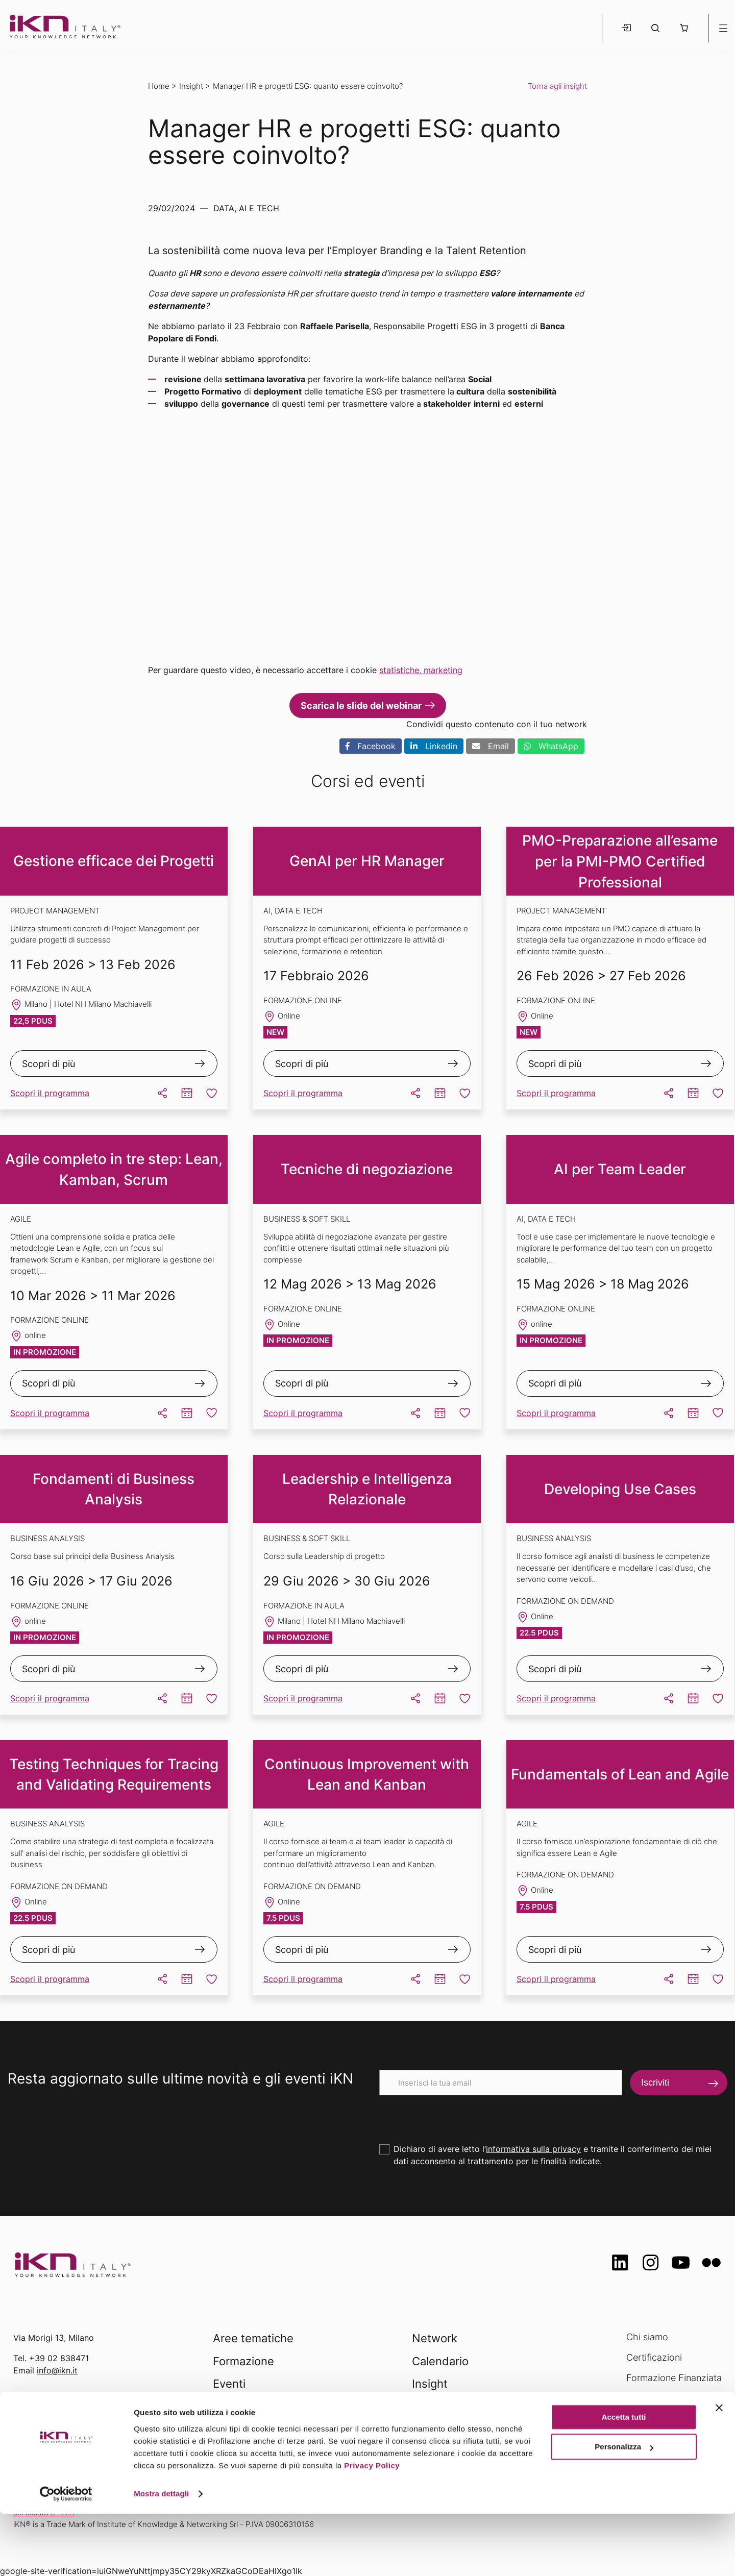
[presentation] (456, 2115)
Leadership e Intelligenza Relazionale (367, 1489)
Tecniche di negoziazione (367, 1169)
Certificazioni (654, 2357)
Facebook (371, 746)
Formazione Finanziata (674, 2377)
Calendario (440, 2361)
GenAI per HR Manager (367, 861)
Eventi (229, 2383)
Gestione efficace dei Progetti (113, 861)
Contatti (643, 2438)
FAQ (635, 2418)
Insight (191, 86)
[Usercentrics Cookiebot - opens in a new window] (66, 2556)
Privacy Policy (372, 2527)
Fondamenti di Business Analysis (113, 1489)
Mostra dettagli (161, 2556)
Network (434, 2338)
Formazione (243, 2361)
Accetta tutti (624, 2479)
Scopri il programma (49, 1093)
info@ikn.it (57, 2370)
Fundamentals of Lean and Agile (620, 1774)
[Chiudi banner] (719, 2469)
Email (490, 746)
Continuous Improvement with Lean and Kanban (366, 1774)
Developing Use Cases (620, 1489)
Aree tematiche (253, 2338)
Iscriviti (655, 2082)
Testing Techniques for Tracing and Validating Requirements (113, 1774)
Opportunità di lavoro (671, 2397)
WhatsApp (551, 746)
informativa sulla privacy (533, 2149)
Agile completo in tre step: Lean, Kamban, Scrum (114, 1169)
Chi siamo (647, 2337)
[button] (683, 28)
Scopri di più (48, 1063)
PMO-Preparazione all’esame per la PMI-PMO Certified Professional (620, 861)
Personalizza (624, 2509)
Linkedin (433, 746)
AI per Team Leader (620, 1169)
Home (158, 86)
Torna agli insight (557, 86)
